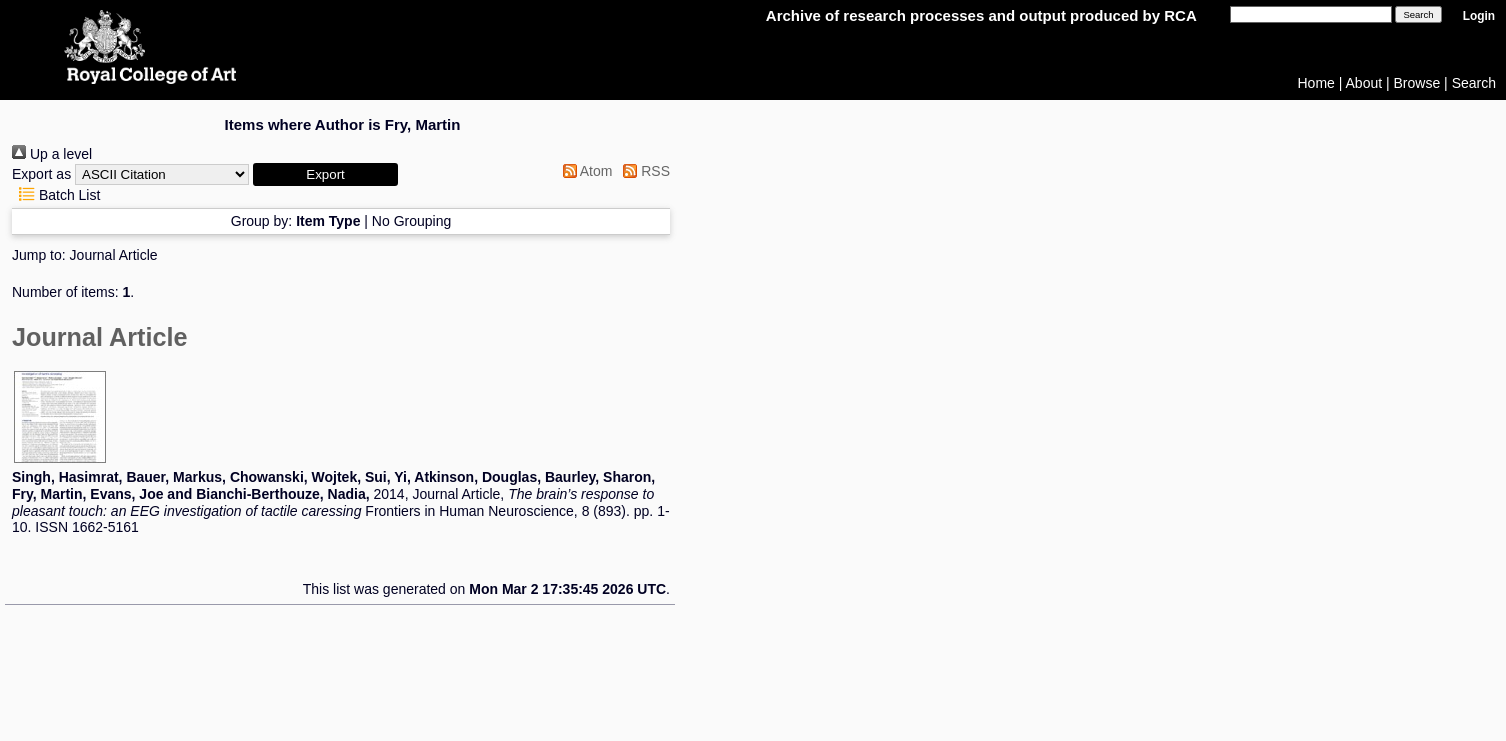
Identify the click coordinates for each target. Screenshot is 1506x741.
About (1364, 83)
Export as (41, 174)
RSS (643, 171)
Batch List (56, 195)
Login (1479, 16)
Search (1474, 83)
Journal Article (114, 255)
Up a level (52, 154)
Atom (584, 171)
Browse (1417, 83)
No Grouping (411, 221)
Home (1316, 83)
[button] (325, 174)
